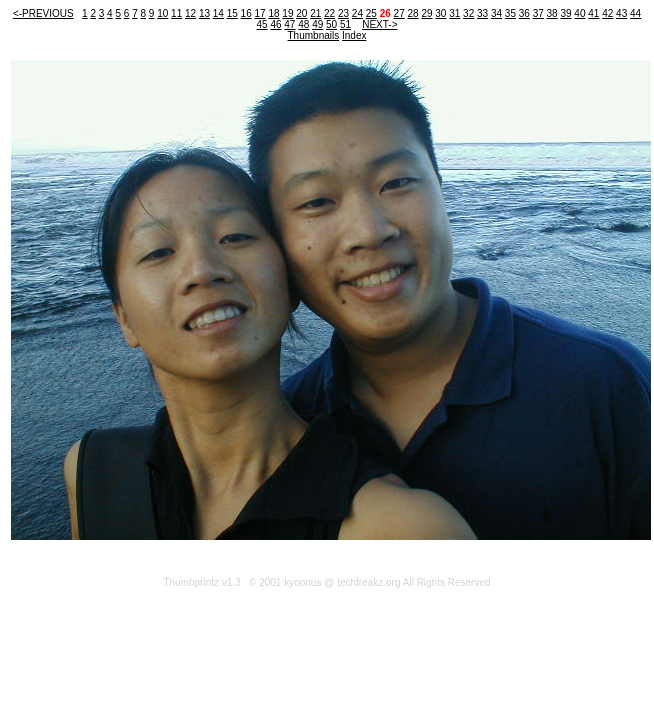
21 (315, 13)
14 (218, 13)
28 (412, 13)
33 (482, 13)
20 (301, 13)
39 (565, 13)
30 (440, 13)
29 (426, 13)
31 (454, 13)
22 (329, 13)
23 (343, 13)
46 (275, 24)
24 (357, 13)
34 (496, 13)
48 (303, 24)
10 (162, 13)
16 (246, 13)
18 (273, 13)
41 (593, 13)
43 (621, 13)
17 (260, 13)
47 (289, 24)
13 (204, 13)
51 (345, 24)
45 (262, 24)
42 (607, 13)
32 (468, 13)
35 (510, 13)
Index (354, 35)
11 (176, 13)
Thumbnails (314, 35)
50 (331, 24)
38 (552, 13)
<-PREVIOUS (43, 13)
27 (399, 13)
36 (524, 13)
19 (287, 13)
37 (538, 13)
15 (232, 13)
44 (635, 13)
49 (317, 24)
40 (579, 13)
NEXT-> (379, 24)
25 (371, 13)
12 (190, 13)
